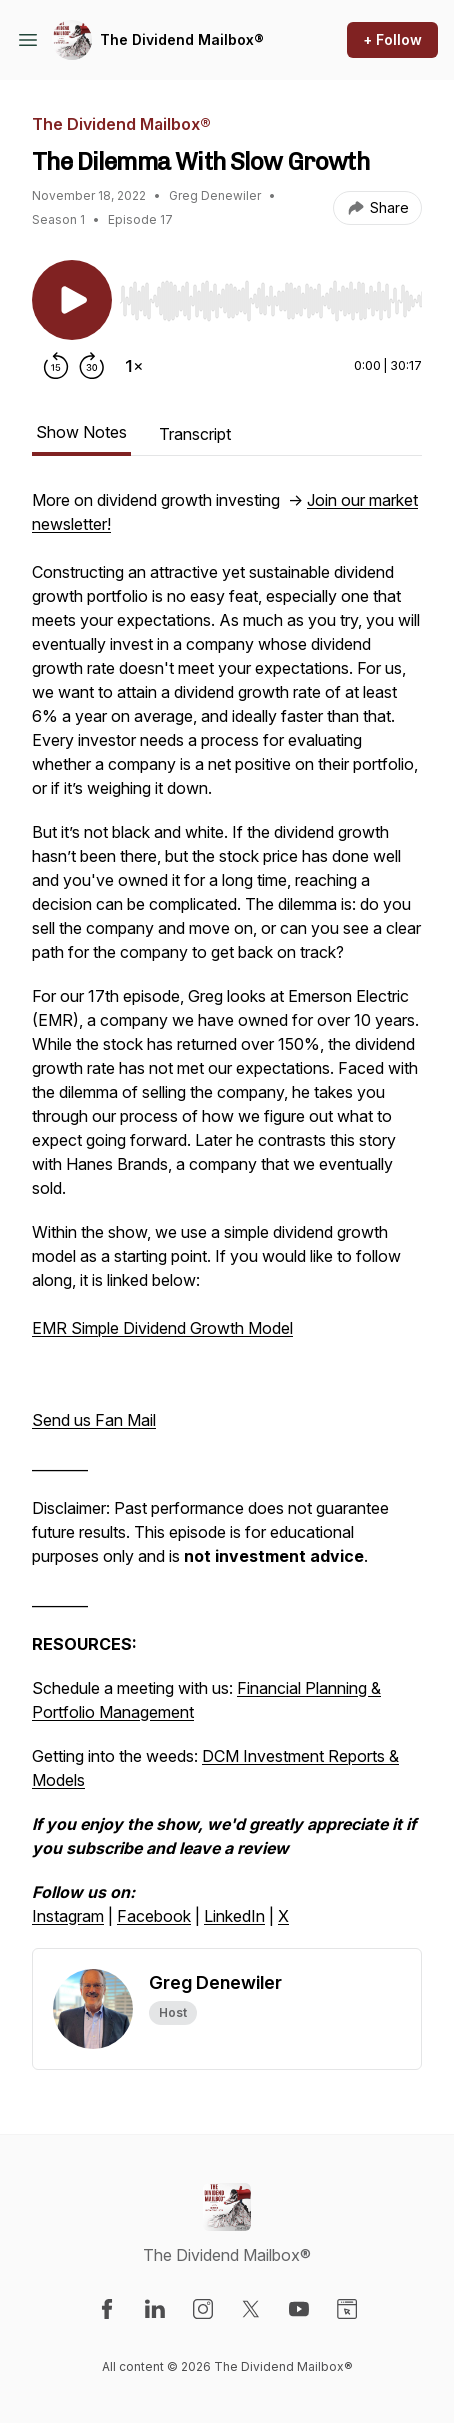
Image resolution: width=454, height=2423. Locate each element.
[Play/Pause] (72, 300)
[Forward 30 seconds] (92, 366)
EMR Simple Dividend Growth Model (162, 1328)
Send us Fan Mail (94, 1420)
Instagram (68, 1916)
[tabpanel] (227, 1218)
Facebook (154, 1916)
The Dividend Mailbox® (182, 39)
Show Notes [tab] (81, 432)
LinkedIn (234, 1916)
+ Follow (392, 39)
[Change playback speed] (134, 366)
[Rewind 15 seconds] (56, 366)
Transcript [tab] (195, 434)
